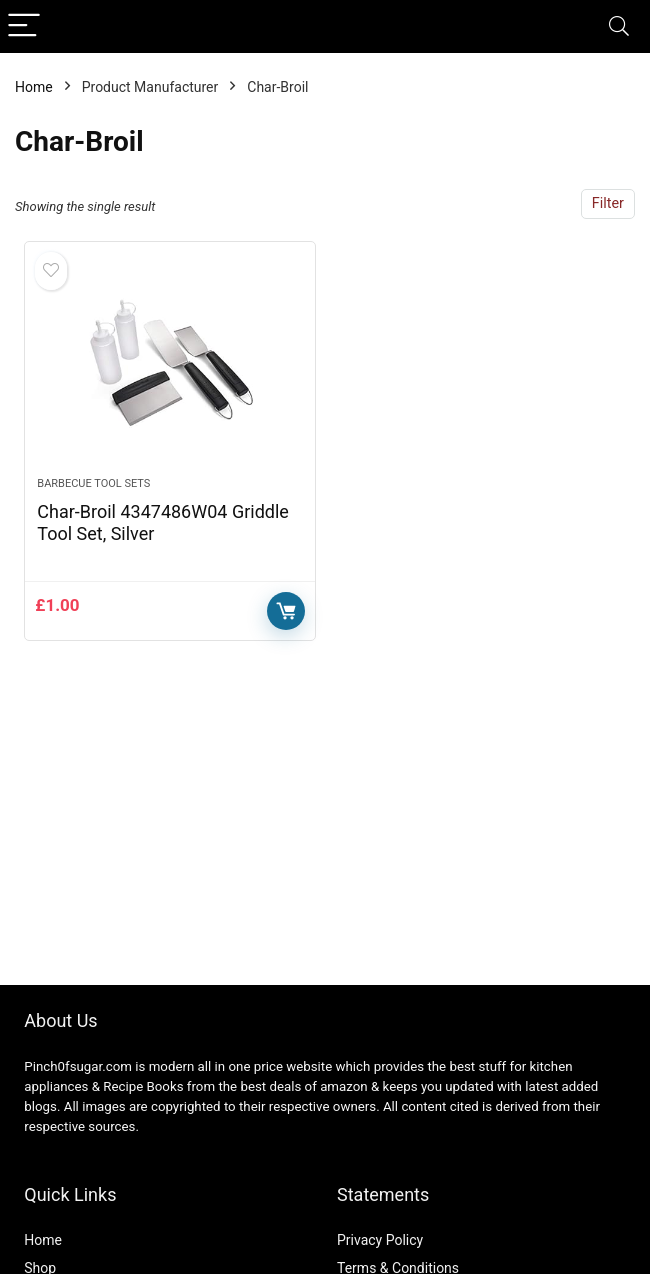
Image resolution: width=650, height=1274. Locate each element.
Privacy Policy (380, 1240)
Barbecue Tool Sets (93, 483)
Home (34, 87)
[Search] (619, 26)
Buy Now (286, 611)
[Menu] (24, 26)
